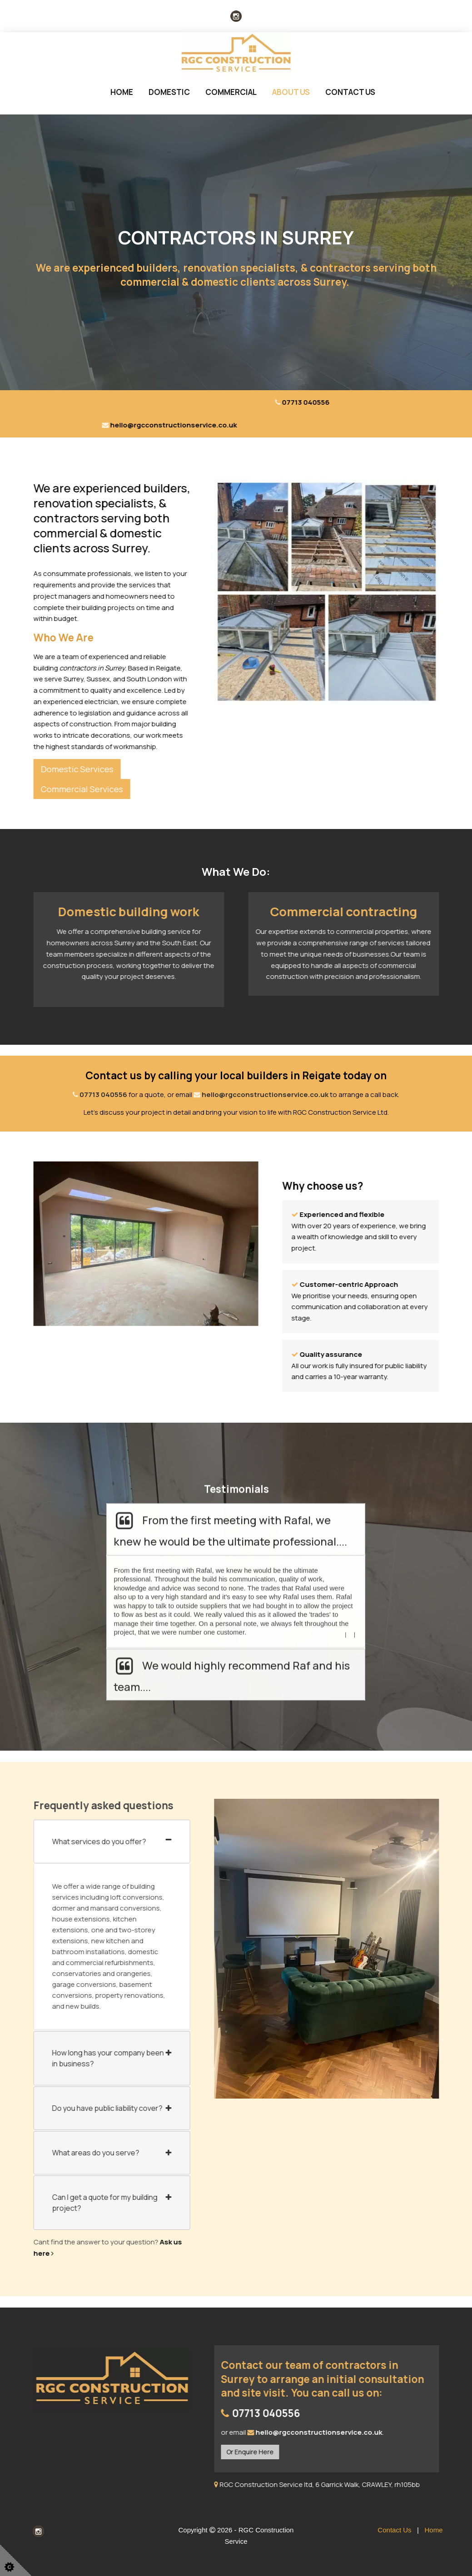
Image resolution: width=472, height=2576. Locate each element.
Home (121, 92)
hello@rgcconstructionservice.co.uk (265, 1094)
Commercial (231, 92)
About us (291, 92)
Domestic (169, 92)
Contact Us (350, 92)
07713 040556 (103, 1094)
